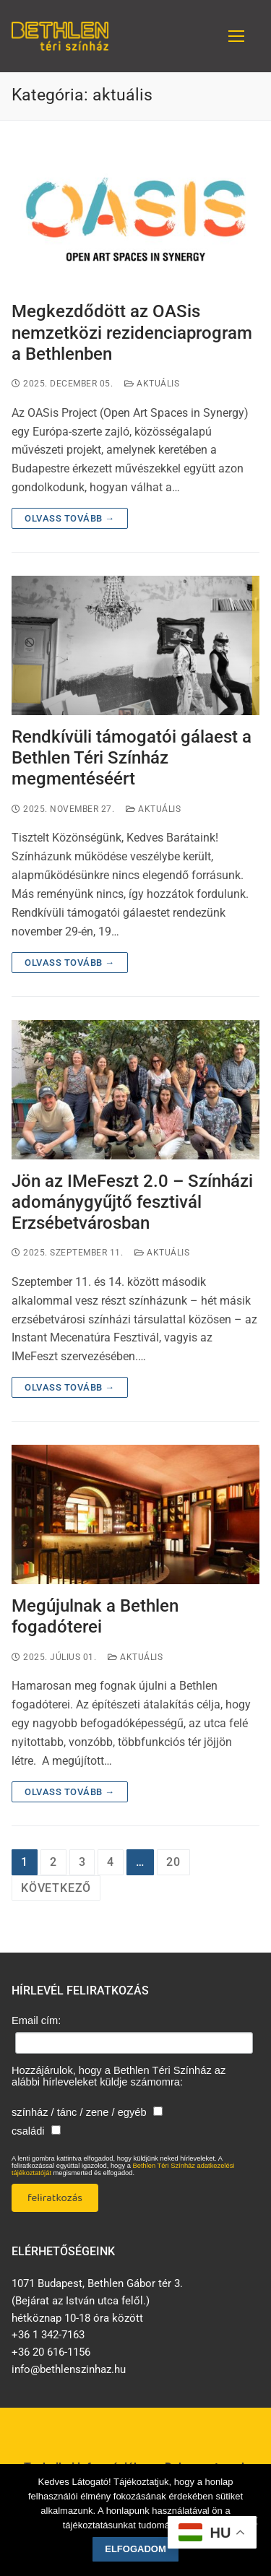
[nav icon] (236, 36)
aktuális (151, 384)
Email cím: (36, 2020)
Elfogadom (135, 2548)
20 (173, 1862)
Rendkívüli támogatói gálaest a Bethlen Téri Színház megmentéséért (131, 758)
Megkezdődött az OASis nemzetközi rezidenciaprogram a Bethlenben (132, 332)
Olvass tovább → (70, 518)
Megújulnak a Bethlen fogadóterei (95, 1616)
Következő (56, 1888)
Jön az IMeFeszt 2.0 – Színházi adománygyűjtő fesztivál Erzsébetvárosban (132, 1202)
